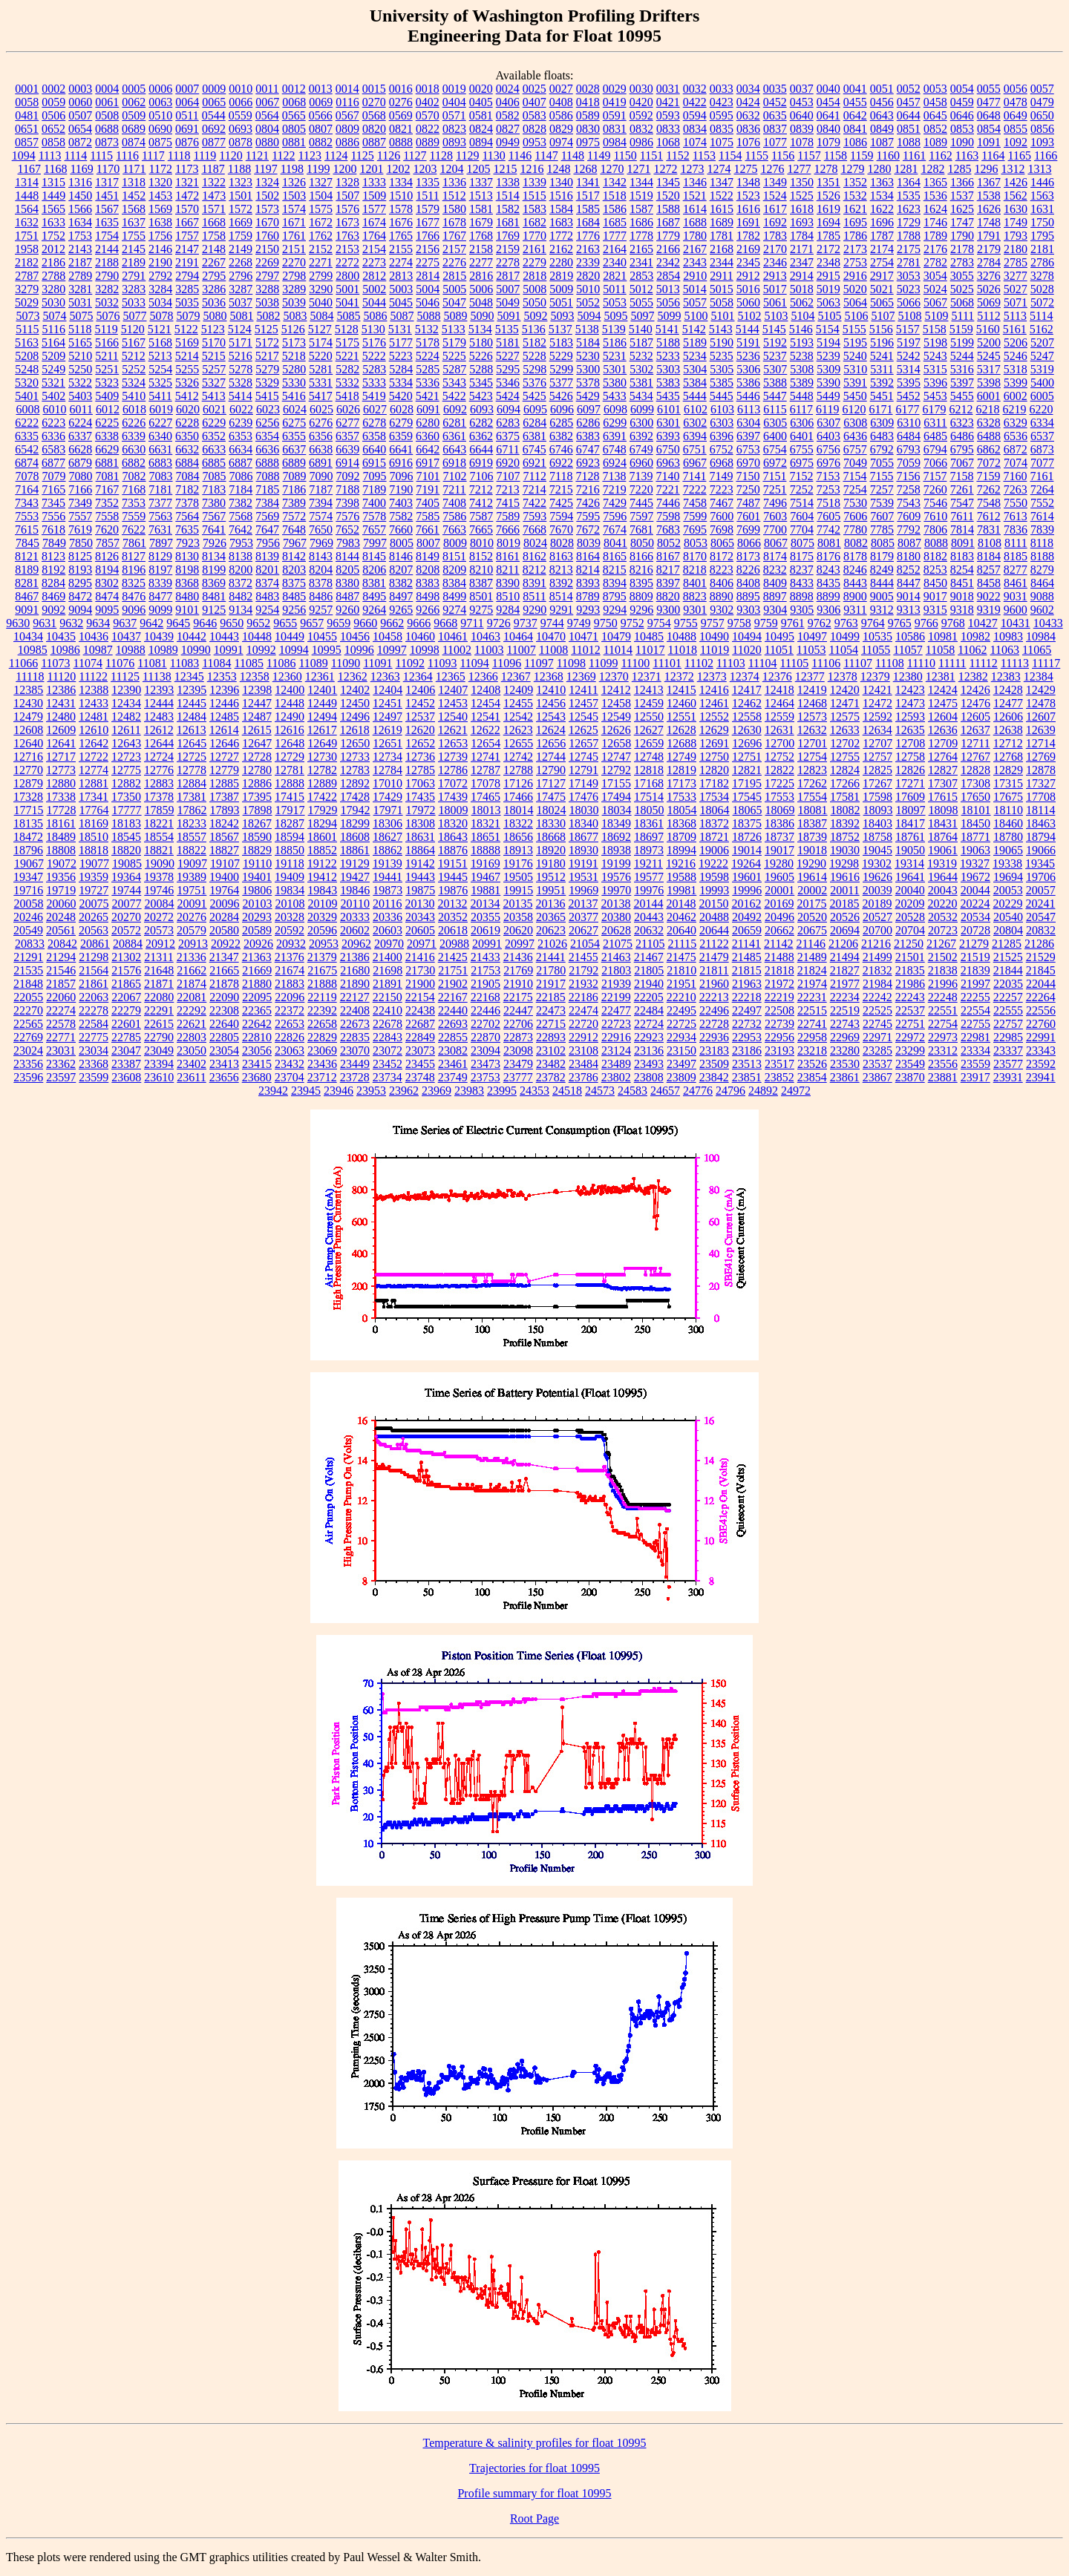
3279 (27, 289)
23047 (126, 1050)
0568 (374, 115)
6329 (1015, 422)
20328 (289, 917)
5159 (961, 329)
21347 (224, 957)
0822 (427, 128)
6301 (668, 422)
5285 (427, 369)
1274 (718, 169)
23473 (485, 1064)
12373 (712, 676)
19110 (257, 863)
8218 (695, 569)
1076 (748, 142)
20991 (487, 943)
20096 (225, 903)
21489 (812, 957)
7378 (187, 502)
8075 (802, 543)
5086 (375, 315)
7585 (427, 516)
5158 (935, 329)
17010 (387, 783)
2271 (321, 262)
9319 (989, 609)
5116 (53, 329)
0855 (1015, 128)
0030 (641, 88)
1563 (1042, 195)
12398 (257, 690)
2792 (160, 275)
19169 (485, 863)
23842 (714, 1077)
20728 (975, 930)
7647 (267, 529)
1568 (134, 209)
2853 (641, 275)
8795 (615, 596)
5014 (695, 289)
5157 (908, 329)
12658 (616, 743)
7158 (961, 476)
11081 (151, 663)
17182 (714, 783)
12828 (975, 770)
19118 (289, 863)
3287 (240, 289)
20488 (714, 917)
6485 (935, 436)
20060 (61, 903)
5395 (909, 382)
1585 (588, 209)
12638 (1008, 730)
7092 (348, 476)
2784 (989, 262)
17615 (943, 796)
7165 (53, 489)
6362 (481, 436)
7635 (187, 529)
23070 (355, 1050)
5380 (615, 382)
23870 (910, 1077)
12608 (28, 730)
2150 (267, 249)
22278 (93, 1010)
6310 (909, 422)
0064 (187, 102)
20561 (61, 930)
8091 (963, 543)
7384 (267, 502)
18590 (257, 836)
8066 (749, 543)
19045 (877, 850)
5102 (749, 315)
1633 (53, 222)
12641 (61, 743)
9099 (160, 609)
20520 (812, 917)
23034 (93, 1050)
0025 (534, 88)
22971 (877, 1037)
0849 (882, 128)
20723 (943, 930)
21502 (943, 957)
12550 (649, 716)
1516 (561, 195)
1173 (186, 169)
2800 (347, 275)
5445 (721, 396)
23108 (583, 1050)
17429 (387, 796)
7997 (375, 543)
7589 (508, 516)
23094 (485, 1050)
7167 (107, 489)
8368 (187, 583)
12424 (943, 690)
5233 (668, 356)
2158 (481, 249)
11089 (312, 663)
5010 (588, 289)
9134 (240, 609)
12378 (842, 676)
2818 (534, 275)
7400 (374, 502)
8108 (989, 543)
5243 (935, 356)
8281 (27, 583)
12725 (191, 756)
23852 (779, 1077)
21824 (812, 970)
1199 (318, 169)
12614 (224, 730)
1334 (401, 182)
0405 (481, 102)
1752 (53, 235)
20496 (779, 917)
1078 (802, 142)
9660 (365, 623)
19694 (1008, 877)
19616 (845, 877)
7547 (962, 502)
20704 (910, 930)
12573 (812, 716)
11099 (603, 663)
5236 (748, 356)
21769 (518, 970)
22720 (583, 1023)
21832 (877, 970)
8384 (454, 583)
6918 (454, 462)
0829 (561, 128)
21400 (387, 957)
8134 (214, 556)
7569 (267, 516)
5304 (695, 369)
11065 (1036, 649)
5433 (615, 396)
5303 (668, 369)
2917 (882, 275)
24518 (567, 1090)
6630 (134, 449)
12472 (877, 703)
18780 (1008, 836)
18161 (61, 823)
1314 (27, 182)
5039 (294, 302)
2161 (534, 249)
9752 (632, 623)
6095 (535, 409)
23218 (812, 1050)
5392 (882, 382)
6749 (641, 449)
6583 (53, 449)
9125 (214, 609)
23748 (420, 1077)
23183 (714, 1050)
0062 (134, 102)
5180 (481, 342)
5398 (989, 382)
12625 (583, 730)
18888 (485, 850)
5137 (560, 329)
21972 (779, 983)
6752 (721, 449)
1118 (179, 155)
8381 (374, 583)
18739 (812, 836)
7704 (802, 529)
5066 (909, 302)
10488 (681, 636)
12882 (126, 783)
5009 (561, 289)
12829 (1008, 770)
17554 (812, 796)
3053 (909, 275)
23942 (273, 1090)
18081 (813, 810)
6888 (267, 462)
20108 (290, 903)
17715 (29, 810)
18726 (747, 836)
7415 (508, 502)
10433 (1048, 623)
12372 (679, 676)
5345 (481, 382)
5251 (107, 369)
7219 (615, 489)
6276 (321, 422)
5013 (668, 289)
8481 (214, 596)
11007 (520, 649)
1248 (558, 169)
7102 (455, 476)
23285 (877, 1050)
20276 (191, 917)
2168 (721, 249)
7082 (134, 476)
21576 (126, 970)
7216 (588, 489)
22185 (551, 997)
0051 (882, 88)
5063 (828, 302)
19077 (94, 863)
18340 (583, 823)
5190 (721, 342)
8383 (427, 583)
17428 (355, 796)
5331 (321, 382)
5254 (160, 369)
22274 (61, 1010)
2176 (935, 249)
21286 (1039, 943)
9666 (419, 623)
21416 (420, 957)
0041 (855, 88)
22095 (257, 997)
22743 (845, 1023)
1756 (160, 235)
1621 (855, 209)
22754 (943, 1023)
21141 (746, 943)
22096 (289, 997)
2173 (855, 249)
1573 (267, 209)
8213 (561, 569)
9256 (294, 609)
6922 (561, 462)
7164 (27, 489)
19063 (975, 850)
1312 (1012, 169)
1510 (401, 195)
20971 (422, 943)
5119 (105, 329)
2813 (401, 275)
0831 (615, 128)
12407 (453, 690)
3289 (294, 289)
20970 (389, 943)
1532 (855, 195)
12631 (779, 730)
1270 (612, 169)
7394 (321, 502)
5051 (561, 302)
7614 (1042, 516)
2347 (802, 262)
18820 (126, 850)
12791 (583, 770)
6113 (748, 409)
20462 (681, 917)
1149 (598, 155)
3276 (989, 275)
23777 (518, 1077)
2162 (561, 249)
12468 (812, 703)
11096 (506, 663)
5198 (935, 342)
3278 (1042, 275)
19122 (322, 863)
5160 (988, 329)
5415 (267, 396)
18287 (289, 823)
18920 (551, 850)
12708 (910, 743)
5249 (53, 369)
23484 (583, 1064)
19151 (453, 863)
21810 (681, 970)
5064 (855, 302)
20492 (747, 917)
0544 (214, 115)
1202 (398, 169)
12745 (583, 756)
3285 (187, 289)
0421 (668, 102)
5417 (321, 396)
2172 (828, 249)
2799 (321, 275)
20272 (159, 917)
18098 (943, 810)
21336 (191, 957)
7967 (295, 543)
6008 (27, 409)
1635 (107, 222)
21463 (616, 957)
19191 (583, 863)
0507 (80, 115)
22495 (681, 1010)
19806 (257, 890)
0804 (267, 128)
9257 (321, 609)
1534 (882, 195)
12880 (61, 783)
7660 (401, 529)
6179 (935, 409)
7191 (427, 489)
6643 (454, 449)
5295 (508, 369)
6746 (561, 449)
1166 (1045, 155)
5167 (134, 342)
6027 (375, 409)
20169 (779, 903)
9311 (854, 609)
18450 (975, 823)
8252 (909, 569)
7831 (989, 529)
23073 (420, 1050)
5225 (454, 356)
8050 (642, 543)
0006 (160, 88)
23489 (616, 1064)
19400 (224, 877)
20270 (126, 917)
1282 (932, 169)
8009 (455, 543)
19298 (844, 863)
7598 (668, 516)
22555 (1008, 1010)
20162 (746, 903)
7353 (134, 502)
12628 (681, 730)
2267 (214, 262)
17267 (877, 783)
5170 (214, 342)
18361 (649, 823)
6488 (989, 436)
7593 (534, 516)
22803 (191, 1037)
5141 (667, 329)
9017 (935, 596)
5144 (747, 329)
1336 (454, 182)
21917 (551, 983)
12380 (908, 676)
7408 (454, 502)
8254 (962, 569)
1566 (80, 209)
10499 (845, 636)
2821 (615, 275)
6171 (881, 409)
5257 (214, 369)
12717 (61, 756)
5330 (294, 382)
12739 (453, 756)
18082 (845, 810)
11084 (216, 663)
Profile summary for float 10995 (534, 2493)
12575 (845, 716)
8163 (561, 556)
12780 (257, 770)
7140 (667, 476)
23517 (779, 1064)
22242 (877, 997)
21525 (1008, 957)
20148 (681, 903)
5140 (641, 329)
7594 (561, 516)
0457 (909, 102)
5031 (80, 302)
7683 (668, 529)
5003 (401, 289)
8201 (267, 569)
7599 (695, 516)
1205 (478, 169)
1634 (80, 222)
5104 (802, 315)
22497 (747, 1010)
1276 (772, 169)
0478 (1015, 102)
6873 (1042, 449)
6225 (107, 422)
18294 (322, 823)
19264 (746, 863)
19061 (943, 850)
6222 (27, 422)
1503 (294, 195)
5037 (240, 302)
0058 (27, 102)
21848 (28, 983)
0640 (802, 115)
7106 (482, 476)
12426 (975, 690)
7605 (828, 516)
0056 (1015, 88)
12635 (910, 730)
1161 (914, 155)
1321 (187, 182)
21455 (583, 957)
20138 (615, 903)
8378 (321, 583)
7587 (481, 516)
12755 (845, 756)
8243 (828, 569)
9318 (962, 609)
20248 (61, 917)
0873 (107, 142)
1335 (427, 182)
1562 (1015, 195)
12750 (714, 756)
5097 (642, 315)
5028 (1042, 289)
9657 (312, 623)
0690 (160, 128)
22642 (257, 1023)
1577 (374, 209)
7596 (615, 516)
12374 (744, 676)
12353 (222, 676)
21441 (551, 957)
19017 (779, 850)
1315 (53, 182)
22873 (518, 1037)
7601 (748, 516)
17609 (910, 796)
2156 (427, 249)
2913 (775, 275)
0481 (27, 115)
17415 (289, 796)
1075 (721, 142)
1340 (561, 182)
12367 (516, 676)
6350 (187, 436)
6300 (641, 422)
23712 (322, 1077)
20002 (812, 890)
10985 (33, 649)
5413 (214, 396)
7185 (267, 489)
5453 (935, 396)
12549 (616, 716)
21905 (485, 983)
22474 (583, 1010)
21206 (843, 943)
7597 (641, 516)
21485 (747, 957)
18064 (715, 810)
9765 (900, 623)
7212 (481, 489)
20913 (193, 943)
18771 (975, 836)
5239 (828, 356)
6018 (134, 409)
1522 (721, 195)
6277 (347, 422)
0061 (107, 102)
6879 (80, 462)
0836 (748, 128)
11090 (345, 663)
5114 (1041, 315)
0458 (935, 102)
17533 (681, 796)
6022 (241, 409)
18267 (257, 823)
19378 (159, 877)
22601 (126, 1023)
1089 (935, 142)
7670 (561, 529)
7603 (775, 516)
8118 (1041, 543)
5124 (240, 329)
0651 (27, 128)
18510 (93, 836)
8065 (722, 543)
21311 (158, 957)
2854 (668, 275)
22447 (518, 1010)
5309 (828, 369)
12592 (877, 716)
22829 (322, 1037)
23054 (224, 1050)
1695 (855, 222)
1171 (134, 169)
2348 (828, 262)
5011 (614, 289)
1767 (454, 235)
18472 (28, 836)
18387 (812, 823)
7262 (989, 489)
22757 (1008, 1023)
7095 (375, 476)
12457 (583, 703)
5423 (481, 396)
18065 (747, 810)
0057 (1042, 88)
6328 (989, 422)
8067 (776, 543)
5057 (695, 302)
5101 (722, 315)
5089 (455, 315)
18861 (355, 850)
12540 (453, 716)
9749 (579, 623)
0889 (427, 142)
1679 (481, 222)
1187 (212, 169)
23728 (355, 1077)
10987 (98, 649)
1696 (882, 222)
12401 (322, 690)
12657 (583, 743)
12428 (1008, 690)
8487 (347, 596)
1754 (107, 235)
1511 (427, 195)
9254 (267, 609)
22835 (355, 1037)
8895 (748, 596)
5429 (588, 396)
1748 (989, 222)
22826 (289, 1037)
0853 (962, 128)
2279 (534, 262)
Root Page (534, 2518)
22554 (975, 1010)
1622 (882, 209)
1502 (267, 195)
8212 (534, 569)
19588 (681, 877)
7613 (1015, 516)
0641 (828, 115)
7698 (721, 529)
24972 (796, 1090)
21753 (485, 970)
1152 (677, 155)
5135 (507, 329)
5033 (134, 302)
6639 (347, 449)
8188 (1042, 556)
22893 (551, 1037)
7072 (989, 462)
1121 (257, 155)
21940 (649, 983)
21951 (681, 983)
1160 (888, 155)
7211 (453, 489)
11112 (984, 663)
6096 (562, 409)
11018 (681, 649)
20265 (93, 917)
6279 (401, 422)
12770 (28, 770)
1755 (134, 235)
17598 (877, 796)
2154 (374, 249)
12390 (126, 690)
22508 (779, 1010)
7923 (188, 543)
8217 (668, 569)
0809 (347, 128)
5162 (1041, 329)
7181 (160, 489)
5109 (936, 315)
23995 (502, 1090)
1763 (347, 235)
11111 (952, 663)
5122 (186, 329)
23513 (747, 1064)
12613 (191, 730)
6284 (534, 422)
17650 (975, 796)
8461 (1015, 583)
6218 (988, 409)
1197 (265, 169)
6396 (721, 436)
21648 (159, 970)
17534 (714, 796)
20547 (1041, 917)
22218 (747, 997)
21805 (649, 970)
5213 (160, 356)
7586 (454, 516)
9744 (552, 623)
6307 (828, 422)
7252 (802, 489)
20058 (29, 903)
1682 (534, 222)
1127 (414, 155)
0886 (347, 142)
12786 (453, 770)
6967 (695, 462)
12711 (975, 743)
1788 (909, 235)
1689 (721, 222)
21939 (616, 983)
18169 (93, 823)
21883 (289, 983)
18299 (355, 823)
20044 (975, 890)
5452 (909, 396)
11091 (377, 663)
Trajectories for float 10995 (534, 2468)
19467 (485, 877)
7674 (615, 529)
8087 (909, 543)
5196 (882, 342)
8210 (481, 569)
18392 (845, 823)
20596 (322, 930)
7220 (641, 489)
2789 (80, 275)
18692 (616, 836)
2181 (1042, 249)
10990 (196, 649)
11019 (714, 649)
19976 (649, 890)
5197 (909, 342)
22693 (453, 1023)
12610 (93, 730)
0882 (321, 142)
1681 (508, 222)
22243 (910, 997)
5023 (909, 289)
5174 (321, 342)
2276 (454, 262)
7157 (935, 476)
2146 (160, 249)
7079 (54, 476)
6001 (989, 396)
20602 (355, 930)
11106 (825, 663)
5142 (694, 329)
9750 (606, 623)
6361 (454, 436)
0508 (107, 115)
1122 (283, 155)
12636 (943, 730)
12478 (1041, 703)
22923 (649, 1037)
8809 (641, 596)
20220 (942, 903)
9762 (819, 623)
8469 (53, 596)
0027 (561, 88)
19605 (779, 877)
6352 (214, 436)
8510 (508, 596)
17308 (975, 783)
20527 (877, 917)
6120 (854, 409)
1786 (855, 235)
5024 (935, 289)
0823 (454, 128)
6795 (962, 449)
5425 (534, 396)
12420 (845, 690)
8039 (589, 543)
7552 (1042, 502)
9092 (53, 609)
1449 (53, 195)
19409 (289, 877)
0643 (882, 115)
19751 (191, 890)
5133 (453, 329)
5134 (480, 329)
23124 (616, 1050)
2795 (214, 275)
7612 (989, 516)
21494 (845, 957)
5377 (561, 382)
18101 (976, 810)
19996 (747, 890)
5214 (187, 356)
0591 (615, 115)
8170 (695, 556)
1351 (828, 182)
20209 (909, 903)
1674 (374, 222)
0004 (107, 88)
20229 (1007, 903)
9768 (953, 623)
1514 (508, 195)
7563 (160, 516)
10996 (359, 649)
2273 (374, 262)
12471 (845, 703)
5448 (802, 396)
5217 (267, 356)
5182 (534, 342)
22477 (616, 1010)
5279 (267, 369)
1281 (906, 169)
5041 (347, 302)
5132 (427, 329)
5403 (80, 396)
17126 (518, 783)
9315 (935, 609)
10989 (163, 649)
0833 (668, 128)
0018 (427, 88)
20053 (1008, 890)
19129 (355, 863)
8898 (802, 596)
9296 (641, 609)
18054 (682, 810)
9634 (98, 623)
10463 (485, 636)
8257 (989, 569)
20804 (1008, 930)
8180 (909, 556)
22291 (159, 1010)
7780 (855, 529)
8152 (481, 556)
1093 (1042, 142)
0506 (53, 115)
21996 (943, 983)
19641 (910, 877)
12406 (420, 690)
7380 (214, 502)
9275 (481, 609)
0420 (641, 102)
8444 (882, 583)
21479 (714, 957)
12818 (649, 770)
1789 (935, 235)
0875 (160, 142)
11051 (779, 649)
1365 (935, 182)
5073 (27, 315)
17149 (583, 783)
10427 (983, 623)
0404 (454, 102)
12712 (1008, 743)
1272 (665, 169)
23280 (845, 1050)
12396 (224, 690)
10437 (126, 636)
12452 (420, 703)
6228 (187, 422)
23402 (191, 1064)
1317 (107, 182)
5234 (695, 356)
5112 (988, 315)
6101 (669, 409)
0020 (481, 88)
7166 (80, 489)
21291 (28, 957)
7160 (1015, 476)
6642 (427, 449)
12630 (747, 730)
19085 (127, 863)
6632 (187, 449)
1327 (321, 182)
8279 (1042, 569)
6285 (561, 422)
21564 (93, 970)
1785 (828, 235)
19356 (61, 877)
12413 (649, 690)
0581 (481, 115)
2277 (481, 262)
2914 (802, 275)
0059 (53, 102)
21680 (355, 970)
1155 (756, 155)
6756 (828, 449)
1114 (75, 155)
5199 (962, 342)
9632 (71, 623)
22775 (93, 1037)
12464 (779, 703)
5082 (268, 315)
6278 (374, 422)
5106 (856, 315)
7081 (108, 476)
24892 (763, 1090)
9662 (392, 623)
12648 (289, 743)
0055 (989, 88)
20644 (714, 930)
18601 (322, 836)
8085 (883, 543)
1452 (134, 195)
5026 (989, 289)
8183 (962, 556)
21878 (224, 983)
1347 (721, 182)
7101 (428, 476)
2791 (134, 275)
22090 (224, 997)
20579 (191, 930)
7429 (615, 502)
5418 (347, 396)
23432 (289, 1064)
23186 (747, 1050)
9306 (828, 609)
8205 (347, 569)
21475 (681, 957)
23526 (812, 1064)
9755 (686, 623)
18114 (1040, 810)
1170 (108, 169)
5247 (1042, 356)
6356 (321, 436)
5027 (1015, 289)
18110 (1008, 810)
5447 (775, 396)
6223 (53, 422)
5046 (427, 302)
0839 (802, 128)
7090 (321, 476)
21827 (845, 970)
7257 (882, 489)
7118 (560, 476)
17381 (191, 796)
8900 (855, 596)
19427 (355, 877)
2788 (53, 275)
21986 (910, 983)
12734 (387, 756)
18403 (877, 823)
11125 (125, 676)
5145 (774, 329)
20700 (877, 930)
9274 (454, 609)
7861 (134, 543)
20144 (648, 903)
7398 (347, 502)
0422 (695, 102)
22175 (518, 997)
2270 (294, 262)
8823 (695, 596)
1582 (508, 209)
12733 (355, 756)
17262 (812, 783)
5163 (27, 342)
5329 (267, 382)
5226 (481, 356)
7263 (1015, 489)
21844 (1008, 970)
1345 (668, 182)
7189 (374, 489)
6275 (294, 422)
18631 (420, 836)
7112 (534, 476)
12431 (61, 703)
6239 (240, 422)
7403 (401, 502)
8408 (748, 583)
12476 (975, 703)
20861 (95, 943)
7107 (508, 476)
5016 (748, 289)
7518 (828, 502)
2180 (1015, 249)
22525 (877, 1010)
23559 (975, 1064)
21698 (387, 970)
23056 (257, 1050)
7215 (561, 489)
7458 (695, 502)
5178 (427, 342)
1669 (240, 222)
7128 (587, 476)
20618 (453, 930)
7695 (695, 529)
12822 (779, 770)
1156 (782, 155)
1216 (531, 169)
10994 (294, 649)
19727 (93, 890)
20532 (943, 917)
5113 (1015, 315)
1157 (808, 155)
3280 (53, 289)
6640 (374, 449)
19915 (518, 890)
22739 (779, 1023)
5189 (695, 342)
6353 (240, 436)
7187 (321, 489)
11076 (119, 663)
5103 (776, 315)
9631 (44, 623)
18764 (943, 836)
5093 (562, 315)
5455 (962, 396)
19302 (877, 863)
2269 (267, 262)
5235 (721, 356)
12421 (877, 690)
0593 (668, 115)
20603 (387, 930)
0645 (935, 115)
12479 (28, 716)
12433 (93, 703)
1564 (27, 209)
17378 (159, 796)
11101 (667, 663)
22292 (191, 1010)
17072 (453, 783)
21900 (420, 983)
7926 (214, 543)
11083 (184, 663)
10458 (387, 636)
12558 (747, 716)
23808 (649, 1077)
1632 (27, 222)
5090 (482, 315)
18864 (420, 850)
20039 (877, 890)
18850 (289, 850)
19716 (28, 890)
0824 (481, 128)
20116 (387, 903)
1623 (909, 209)
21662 (191, 970)
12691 (714, 743)
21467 (649, 957)
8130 (187, 556)
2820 (588, 275)
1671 (294, 222)
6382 (561, 436)
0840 (828, 128)
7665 (481, 529)
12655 (518, 743)
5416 (294, 396)
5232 (641, 356)
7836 (1015, 529)
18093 (878, 810)
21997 (975, 983)
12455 (518, 703)
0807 (321, 128)
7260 (935, 489)
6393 (668, 436)
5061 (775, 302)
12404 (387, 690)
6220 (1041, 409)
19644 (943, 877)
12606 (1008, 716)
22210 (681, 997)
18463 (1041, 823)
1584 (561, 209)
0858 (53, 142)
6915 (374, 462)
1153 (704, 155)
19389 (191, 877)
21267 (941, 943)
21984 (877, 983)
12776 (159, 770)
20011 (844, 890)
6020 (188, 409)
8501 (481, 596)
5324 (134, 382)
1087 (882, 142)
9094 (80, 609)
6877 (53, 462)
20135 (517, 903)
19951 (551, 890)
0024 (508, 88)
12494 (322, 716)
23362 (61, 1064)
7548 (989, 502)
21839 (975, 970)
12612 (159, 730)
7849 (54, 543)
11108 (889, 663)
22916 (616, 1037)
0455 (855, 102)
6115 (774, 409)
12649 (322, 743)
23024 (28, 1050)
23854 (812, 1077)
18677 (583, 836)
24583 (632, 1090)
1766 (427, 235)
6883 (160, 462)
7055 (882, 462)
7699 (748, 529)
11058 (940, 649)
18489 (61, 836)
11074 (87, 663)
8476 (134, 596)
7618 (53, 529)
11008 (553, 649)
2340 (615, 262)
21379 (322, 957)
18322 (518, 823)
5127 (320, 329)
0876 (187, 142)
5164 (53, 342)
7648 (294, 529)
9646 (205, 623)
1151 (651, 155)
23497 (681, 1064)
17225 (779, 783)
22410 (387, 1010)
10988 (131, 649)
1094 (24, 155)
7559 (134, 516)
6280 (427, 422)
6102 (695, 409)
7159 (988, 476)
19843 (322, 890)
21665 (224, 970)
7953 (241, 543)
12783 (355, 770)
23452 (387, 1064)
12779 (224, 770)
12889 (322, 783)
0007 (187, 88)
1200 (344, 169)
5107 (883, 315)
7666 (508, 529)
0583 (534, 115)
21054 (585, 943)
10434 (28, 636)
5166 (107, 342)
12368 (548, 676)
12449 (322, 703)
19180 (551, 863)
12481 (93, 716)
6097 (589, 409)
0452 (775, 102)
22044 (1041, 983)
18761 (910, 836)
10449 (289, 636)
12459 (649, 703)
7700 (775, 529)
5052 (588, 302)
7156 (908, 476)
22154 (420, 997)
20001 (779, 890)
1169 (81, 169)
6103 (722, 409)
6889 (294, 462)
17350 (126, 796)
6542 (27, 449)
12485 (224, 716)
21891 (387, 983)
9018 (962, 596)
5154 (828, 329)
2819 (561, 275)
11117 (1046, 663)
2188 (107, 262)
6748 (615, 449)
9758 (739, 623)
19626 (877, 877)
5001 (347, 289)
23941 (1041, 1077)
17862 (192, 810)
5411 (159, 396)
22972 (910, 1037)
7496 (775, 502)
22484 (649, 1010)
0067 (267, 102)
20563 (93, 930)
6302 (695, 422)
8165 (615, 556)
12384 (1038, 676)
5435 (668, 396)
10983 (1008, 636)
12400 (289, 690)
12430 (28, 703)
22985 (1008, 1037)
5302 (641, 369)
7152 (801, 476)
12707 (877, 743)
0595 (721, 115)
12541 (485, 716)
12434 (126, 703)
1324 (267, 182)
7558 (107, 516)
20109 (323, 903)
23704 (289, 1077)
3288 (267, 289)
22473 (551, 1010)
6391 (615, 436)
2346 (775, 262)
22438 (420, 1010)
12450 (355, 703)
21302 (126, 957)
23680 (257, 1077)
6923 (588, 462)
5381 (641, 382)
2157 (454, 249)
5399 (1015, 382)
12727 (224, 756)
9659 (338, 623)
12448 (289, 703)
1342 (615, 182)
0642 (855, 115)
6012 (108, 409)
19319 (942, 863)
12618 (355, 730)
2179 (989, 249)
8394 (615, 583)
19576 (616, 877)
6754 (775, 449)
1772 (561, 235)
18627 (387, 836)
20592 (289, 930)
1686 (641, 222)
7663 (454, 529)
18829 (257, 850)
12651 (387, 743)
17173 (681, 783)
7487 (748, 502)
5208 (27, 356)
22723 (616, 1023)
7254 (855, 489)
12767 (975, 756)
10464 (518, 636)
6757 (855, 449)
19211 (648, 863)
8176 (828, 556)
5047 (454, 302)
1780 (695, 235)
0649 (1015, 115)
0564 (267, 115)
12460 (681, 703)
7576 (347, 516)
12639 (1041, 730)
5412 (187, 396)
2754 (882, 262)
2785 (1015, 262)
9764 (873, 623)
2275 (427, 262)
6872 (1015, 449)
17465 (485, 796)
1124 (335, 155)
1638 (160, 222)
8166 (641, 556)
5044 (374, 302)
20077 (127, 903)
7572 (294, 516)
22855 (453, 1037)
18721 (714, 836)
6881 (107, 462)
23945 (306, 1090)
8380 (347, 583)
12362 (352, 676)
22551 (943, 1010)
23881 (943, 1077)
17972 (421, 810)
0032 (695, 88)
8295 (80, 583)
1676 (401, 222)
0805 (294, 128)
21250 (908, 943)
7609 (909, 516)
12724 (159, 756)
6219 (1015, 409)
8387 (481, 583)
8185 (1015, 556)
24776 (698, 1090)
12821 (747, 770)
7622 (134, 529)
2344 (721, 262)
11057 (907, 649)
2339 (588, 262)
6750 (668, 449)
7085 (214, 476)
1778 (641, 235)
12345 (189, 676)
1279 (852, 169)
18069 (780, 810)
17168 (649, 783)
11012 (585, 649)
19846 (355, 890)
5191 (748, 342)
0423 (721, 102)
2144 (107, 249)
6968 (721, 462)
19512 (551, 877)
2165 (641, 249)
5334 (401, 382)
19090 (159, 863)
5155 (854, 329)
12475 (943, 703)
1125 (361, 155)
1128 (441, 155)
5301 (615, 369)
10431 (1015, 623)
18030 (584, 810)
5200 (989, 342)
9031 (1015, 596)
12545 (583, 716)
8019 (508, 543)
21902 (453, 983)
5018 (802, 289)
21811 (713, 970)
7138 (614, 476)
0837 (775, 128)
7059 (909, 462)
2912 (748, 275)
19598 (714, 877)
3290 (321, 289)
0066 (240, 102)
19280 (779, 863)
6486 (962, 436)
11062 (972, 649)
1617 (775, 209)
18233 (191, 823)
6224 (80, 422)
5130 (373, 329)
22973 (943, 1037)
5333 (374, 382)
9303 (748, 609)
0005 (134, 88)
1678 (454, 222)
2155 (401, 249)
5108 (909, 315)
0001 (27, 88)
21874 (191, 983)
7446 (668, 502)
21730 (420, 970)
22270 (28, 1010)
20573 (159, 930)
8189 (27, 569)
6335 (27, 436)
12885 (224, 783)
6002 (1015, 396)
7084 (188, 476)
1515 (534, 195)
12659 (649, 743)
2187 (80, 262)
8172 (721, 556)
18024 (551, 810)
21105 (649, 943)
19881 (485, 890)
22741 (812, 1023)
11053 (811, 649)
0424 (748, 102)
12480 (61, 716)
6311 (935, 422)
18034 (617, 810)
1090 (962, 142)
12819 (681, 770)
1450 (80, 195)
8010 (482, 543)
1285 (959, 169)
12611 (125, 730)
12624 (551, 730)
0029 (615, 88)
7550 (1015, 502)
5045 (401, 302)
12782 (322, 770)
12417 (747, 690)
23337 (1008, 1050)
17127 (551, 783)
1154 (730, 155)
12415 (681, 690)
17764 (94, 810)
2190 (160, 262)
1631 (1042, 209)
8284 (53, 583)
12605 (975, 716)
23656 (224, 1077)
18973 (649, 850)
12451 (387, 703)
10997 (392, 649)
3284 (160, 289)
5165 (80, 342)
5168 (160, 342)
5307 (775, 369)
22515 (812, 1010)
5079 (188, 315)
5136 (534, 329)
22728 (714, 1023)
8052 (669, 543)
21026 (552, 943)
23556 (943, 1064)
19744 (126, 890)
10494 (747, 636)
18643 (453, 836)
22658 (322, 1023)
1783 (775, 235)
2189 (134, 262)
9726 (499, 623)
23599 (93, 1077)
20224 (975, 903)
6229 (214, 422)
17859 (159, 810)
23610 (159, 1077)
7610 (935, 516)
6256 (267, 422)
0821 (401, 128)
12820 (714, 770)
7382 (240, 502)
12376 (777, 676)
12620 (420, 730)
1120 (230, 155)
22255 (975, 997)
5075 (81, 315)
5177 (401, 342)
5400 (1042, 382)
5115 (27, 329)
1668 (214, 222)
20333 (355, 917)
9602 (1042, 609)
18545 (126, 836)
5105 (829, 315)
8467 (27, 596)
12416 (714, 690)
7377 (160, 502)
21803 (616, 970)
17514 (649, 796)
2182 (27, 262)
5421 (427, 396)
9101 (187, 609)
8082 (856, 543)
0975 (588, 142)
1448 (27, 195)
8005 (401, 543)
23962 (404, 1090)
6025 (321, 409)
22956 (779, 1037)
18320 (453, 823)
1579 (427, 209)
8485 (294, 596)
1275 (745, 169)
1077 (775, 142)
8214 (588, 569)
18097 (911, 810)
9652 (258, 623)
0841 (855, 128)
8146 (401, 556)
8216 (641, 569)
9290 (534, 609)
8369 (214, 583)
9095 (107, 609)
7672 (588, 529)
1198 (292, 169)
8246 (855, 569)
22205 (649, 997)
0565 (294, 115)
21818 (779, 970)
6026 (348, 409)
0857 (27, 142)
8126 (107, 556)
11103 (730, 663)
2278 (508, 262)
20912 (160, 943)
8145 (374, 556)
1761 (294, 235)
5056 (668, 302)
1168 (55, 169)
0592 (641, 115)
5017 (775, 289)
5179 (454, 342)
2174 (882, 249)
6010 (54, 409)
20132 (452, 903)
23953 (371, 1090)
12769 (1041, 756)
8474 (107, 596)
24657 (665, 1090)
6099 (642, 409)
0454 (828, 102)
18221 (159, 823)
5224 (427, 356)
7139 (641, 476)
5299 (561, 369)
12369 (581, 676)
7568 (240, 516)
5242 (909, 356)
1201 (371, 169)
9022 (989, 596)
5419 (374, 396)
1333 (374, 182)
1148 (572, 155)
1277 (799, 169)
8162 (534, 556)
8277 (1015, 569)
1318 (134, 182)
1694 (828, 222)
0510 (160, 115)
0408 (561, 102)
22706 (518, 1023)
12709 (943, 743)
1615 (721, 209)
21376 (289, 957)
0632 (748, 115)
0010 (240, 88)
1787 (882, 235)
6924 (615, 462)
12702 (845, 743)
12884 (191, 783)
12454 (485, 703)
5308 (802, 369)
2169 (748, 249)
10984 (1041, 636)
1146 (520, 155)
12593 (910, 716)
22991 (1041, 1037)
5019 (828, 289)
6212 (961, 409)
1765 (401, 235)
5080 (214, 315)
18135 (28, 823)
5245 (989, 356)
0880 (267, 142)
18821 (159, 850)
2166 (668, 249)
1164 (992, 155)
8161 (508, 556)
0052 (909, 88)
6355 (294, 436)
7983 (348, 543)
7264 (1042, 489)
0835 (721, 128)
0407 (534, 102)
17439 (453, 796)
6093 (482, 409)
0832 (641, 128)
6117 (801, 409)
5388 (775, 382)
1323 (240, 182)
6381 (534, 436)
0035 (775, 88)
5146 (801, 329)
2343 (695, 262)
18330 (551, 823)
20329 (322, 917)
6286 (588, 422)
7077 (1042, 462)
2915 (828, 275)
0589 (588, 115)
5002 (374, 289)
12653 (453, 743)
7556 (53, 516)
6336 (53, 436)
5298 (534, 369)
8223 (721, 569)
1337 (481, 182)
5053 (615, 302)
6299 (615, 422)
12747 (616, 756)
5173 (294, 342)
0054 (962, 88)
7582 (401, 516)
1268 (585, 169)
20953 (324, 943)
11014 (618, 649)
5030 (53, 302)
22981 (975, 1037)
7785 (882, 529)
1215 (505, 169)
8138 (240, 556)
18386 (779, 823)
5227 (508, 356)
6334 (1042, 422)
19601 (747, 877)
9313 (909, 609)
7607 (882, 516)
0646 (962, 115)
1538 (989, 195)
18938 (616, 850)
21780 (551, 970)
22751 (910, 1023)
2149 (240, 249)
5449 (828, 396)
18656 (518, 836)
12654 (485, 743)
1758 (214, 235)
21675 (322, 970)
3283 (134, 289)
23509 (714, 1064)
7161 (1041, 476)
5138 (587, 329)
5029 (27, 302)
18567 (224, 836)
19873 (387, 890)
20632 (649, 930)
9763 (846, 623)
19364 (126, 877)
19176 (518, 863)
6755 (802, 449)
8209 (454, 569)
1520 (668, 195)
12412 (616, 690)
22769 (28, 1037)
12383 (1006, 676)
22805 (224, 1037)
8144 (347, 556)
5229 (561, 356)
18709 (681, 836)
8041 (615, 543)
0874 (134, 142)
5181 (508, 342)
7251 (775, 489)
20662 (779, 930)
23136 (649, 1050)
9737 (525, 623)
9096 (134, 609)
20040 (910, 890)
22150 (387, 997)
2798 (294, 275)
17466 (518, 796)
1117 (153, 155)
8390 (508, 583)
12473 (910, 703)
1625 (962, 209)
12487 (257, 716)
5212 (134, 356)
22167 (453, 997)
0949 (508, 142)
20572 (126, 930)
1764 (374, 235)
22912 (583, 1037)
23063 (289, 1050)
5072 (1042, 302)
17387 (224, 796)
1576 (347, 209)
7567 (214, 516)
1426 (1015, 182)
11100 (635, 663)
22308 (224, 1010)
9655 (285, 623)
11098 (571, 663)
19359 (93, 877)
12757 (877, 756)
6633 (214, 449)
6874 (27, 462)
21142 (778, 943)
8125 (80, 556)
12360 (287, 676)
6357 (347, 436)
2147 (187, 249)
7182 (187, 489)
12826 (910, 770)
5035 (187, 302)
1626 (989, 209)
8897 (775, 596)
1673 (347, 222)
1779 (668, 235)
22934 (681, 1037)
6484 (909, 436)
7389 (294, 502)
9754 (659, 623)
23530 (845, 1064)
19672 (975, 877)
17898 (257, 810)
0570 (427, 115)
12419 (812, 690)
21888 (322, 983)
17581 (845, 796)
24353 (534, 1090)
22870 (485, 1037)
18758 (877, 836)
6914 (347, 462)
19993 (714, 890)
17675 (1008, 796)
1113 (50, 155)
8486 (321, 596)
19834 (289, 890)
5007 (508, 289)
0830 (588, 128)
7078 (27, 476)
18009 (453, 810)
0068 (294, 102)
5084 (321, 315)
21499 (877, 957)
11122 (93, 676)
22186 (583, 997)
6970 (748, 462)
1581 (481, 209)
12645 (191, 743)
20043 (943, 890)
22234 (845, 997)
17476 (583, 796)
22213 (714, 997)
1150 (624, 155)
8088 (936, 543)
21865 (126, 983)
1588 (668, 209)
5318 (1015, 369)
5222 (374, 356)
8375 (294, 583)
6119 (827, 409)
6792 (882, 449)
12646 (224, 743)
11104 (762, 663)
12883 (159, 783)
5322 (80, 382)
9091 (27, 609)
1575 (321, 209)
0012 (294, 88)
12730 (322, 756)
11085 (249, 663)
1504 (321, 195)
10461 (453, 636)
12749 (681, 756)
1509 (374, 195)
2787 (27, 275)
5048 (481, 302)
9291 (561, 609)
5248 (27, 369)
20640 (681, 930)
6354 (267, 436)
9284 (508, 609)
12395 (191, 690)
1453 (160, 195)
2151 (294, 249)
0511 (186, 115)
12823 (812, 770)
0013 (321, 88)
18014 (519, 810)
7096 (401, 476)
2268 (240, 262)
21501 (910, 957)
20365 (551, 917)
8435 (828, 583)
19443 (420, 877)
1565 (53, 209)
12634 (877, 730)
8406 (721, 583)
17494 (616, 796)
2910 (695, 275)
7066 (935, 462)
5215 (214, 356)
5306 (748, 369)
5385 (721, 382)
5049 (508, 302)
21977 (845, 983)
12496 (355, 716)
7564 (187, 516)
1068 (668, 142)
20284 (224, 917)
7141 (694, 476)
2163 (588, 249)
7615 (27, 529)
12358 (254, 676)
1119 (205, 155)
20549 (28, 930)
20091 (192, 903)
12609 (61, 730)
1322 (214, 182)
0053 (935, 88)
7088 (268, 476)
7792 (909, 529)
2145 (134, 249)
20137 (583, 903)
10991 (228, 649)
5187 (641, 342)
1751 (27, 235)
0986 (641, 142)
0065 (214, 102)
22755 (975, 1023)
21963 (747, 983)
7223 (721, 489)
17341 (93, 796)
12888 (289, 783)
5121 (159, 329)
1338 (508, 182)
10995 (326, 649)
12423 (910, 690)
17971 (388, 810)
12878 (1041, 770)
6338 (107, 436)
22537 (910, 1010)
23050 (191, 1050)
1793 (1015, 235)
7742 (828, 529)
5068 (962, 302)
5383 (668, 382)
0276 (401, 102)
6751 (695, 449)
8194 (107, 569)
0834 (695, 128)
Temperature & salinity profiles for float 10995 (534, 2442)
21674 (289, 970)
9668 (445, 623)
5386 (748, 382)
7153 (828, 476)
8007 (428, 543)
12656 (551, 743)
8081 (829, 543)
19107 (225, 863)
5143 (721, 329)
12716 (28, 756)
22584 (93, 1023)
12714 (1041, 743)
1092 (1015, 142)
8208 (427, 569)
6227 (160, 422)
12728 (257, 756)
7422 (534, 502)
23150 (681, 1050)
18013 (486, 810)
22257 (1008, 997)
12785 (420, 770)
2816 (481, 275)
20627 (583, 930)
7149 (721, 476)
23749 (453, 1077)
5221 (347, 356)
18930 (583, 850)
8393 (588, 583)
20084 (159, 903)
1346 (695, 182)
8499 (454, 596)
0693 (240, 128)
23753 (485, 1077)
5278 (240, 369)
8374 (267, 583)
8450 (935, 583)
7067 (962, 462)
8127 (134, 556)
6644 (481, 449)
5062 (802, 302)
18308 (420, 823)
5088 (428, 315)
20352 (453, 917)
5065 (882, 302)
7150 (747, 476)
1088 (909, 142)
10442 (191, 636)
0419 (615, 102)
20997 (519, 943)
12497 (387, 716)
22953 (747, 1037)
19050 (910, 850)
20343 (420, 917)
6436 (855, 436)
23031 (61, 1050)
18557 (191, 836)
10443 (224, 636)
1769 (508, 235)
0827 (508, 128)
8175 (802, 556)
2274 (401, 262)
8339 (160, 583)
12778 (191, 770)
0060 (80, 102)
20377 (583, 917)
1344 (641, 182)
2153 (347, 249)
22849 (420, 1037)
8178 (855, 556)
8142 (294, 556)
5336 (427, 382)
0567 (347, 115)
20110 (355, 903)
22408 (355, 1010)
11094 (474, 663)
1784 (802, 235)
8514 (561, 596)
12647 (257, 743)
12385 (28, 690)
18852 (322, 850)
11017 (649, 649)
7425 (561, 502)
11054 (843, 649)
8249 (882, 569)
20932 (291, 943)
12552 (714, 716)
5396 (935, 382)
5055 (641, 302)
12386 (61, 690)
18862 (387, 850)
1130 (493, 155)
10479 (616, 636)
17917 (290, 810)
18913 (518, 850)
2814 (427, 275)
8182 (935, 556)
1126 (388, 155)
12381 (940, 676)
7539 (882, 502)
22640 (224, 1023)
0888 (401, 142)
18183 (126, 823)
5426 (561, 396)
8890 (721, 596)
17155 (616, 783)
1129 (467, 155)
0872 (80, 142)
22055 (28, 997)
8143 (321, 556)
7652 (347, 529)
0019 (454, 88)
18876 (453, 850)
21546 (61, 970)
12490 (289, 716)
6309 (882, 422)
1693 (802, 222)
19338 (1007, 863)
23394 (159, 1064)
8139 (267, 556)
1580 (454, 209)
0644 (909, 115)
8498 (427, 596)
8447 (909, 583)
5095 (615, 315)
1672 (321, 222)
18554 (159, 836)
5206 (1015, 342)
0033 (721, 88)
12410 (551, 690)
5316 (962, 369)
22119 (321, 997)
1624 (935, 209)
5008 (534, 289)
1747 (962, 222)
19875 (420, 890)
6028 (401, 409)
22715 (551, 1023)
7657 (374, 529)
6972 (775, 462)
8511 (534, 596)
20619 (485, 930)
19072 (61, 863)
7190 (401, 489)
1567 (107, 209)
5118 (79, 329)
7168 (134, 489)
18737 (779, 836)
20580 (224, 930)
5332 (347, 382)
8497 (401, 596)
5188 (668, 342)
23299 (910, 1050)
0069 (321, 102)
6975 (802, 462)
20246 (28, 917)
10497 (812, 636)
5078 (161, 315)
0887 (374, 142)
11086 (281, 663)
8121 (27, 556)
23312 (943, 1050)
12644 (159, 743)
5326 (187, 382)
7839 (1042, 529)
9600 (1015, 609)
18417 (910, 823)
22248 (943, 997)
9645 (178, 623)
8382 (401, 583)
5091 (508, 315)
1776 (588, 235)
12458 (616, 703)
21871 (159, 983)
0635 (775, 115)
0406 (508, 102)
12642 (93, 743)
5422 (454, 396)
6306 (802, 422)
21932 (583, 983)
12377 (810, 676)
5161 (1015, 329)
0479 (1042, 102)
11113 (1015, 663)
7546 (935, 502)
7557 (80, 516)
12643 (126, 743)
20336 (387, 917)
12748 (649, 756)
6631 (160, 449)
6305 (775, 422)
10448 (257, 636)
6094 (508, 409)
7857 (108, 543)
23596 (28, 1077)
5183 (561, 342)
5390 (828, 382)
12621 (453, 730)
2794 (187, 275)
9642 (151, 623)
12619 (387, 730)
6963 (668, 462)
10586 (910, 636)
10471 (583, 636)
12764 (943, 756)
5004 (427, 289)
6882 (134, 462)
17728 (61, 810)
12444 (159, 703)
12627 (649, 730)
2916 (855, 275)
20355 (485, 917)
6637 (294, 449)
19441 (387, 877)
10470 (551, 636)
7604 (802, 516)
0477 (989, 102)
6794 (935, 449)
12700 (779, 743)
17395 (257, 796)
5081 (241, 315)
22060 (61, 997)
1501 (240, 195)
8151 (454, 556)
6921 (534, 462)
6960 (641, 462)
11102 (698, 663)
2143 (80, 249)
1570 (187, 209)
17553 (779, 796)
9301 (695, 609)
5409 (107, 396)
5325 (160, 382)
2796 (240, 275)
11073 (55, 663)
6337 (80, 436)
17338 (61, 796)
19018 (812, 850)
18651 (485, 836)
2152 (321, 249)
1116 (127, 155)
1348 (748, 182)
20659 (747, 930)
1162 (940, 155)
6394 (695, 436)
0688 (107, 128)
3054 (935, 275)
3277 (1015, 275)
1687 (668, 222)
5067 (935, 302)
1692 (775, 222)
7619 (80, 529)
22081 (191, 997)
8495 (374, 596)
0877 (214, 142)
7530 (855, 502)
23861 (845, 1077)
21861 (93, 983)
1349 (775, 182)
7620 (107, 529)
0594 (695, 115)
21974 (812, 983)
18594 (289, 836)
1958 (27, 249)
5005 (454, 289)
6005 (1042, 396)
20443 (649, 917)
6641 (401, 449)
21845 (1041, 970)
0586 (561, 115)
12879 (28, 783)
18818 (93, 850)
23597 (61, 1077)
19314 (909, 863)
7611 (961, 516)
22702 (485, 1023)
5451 (882, 396)
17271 (910, 783)
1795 (1042, 235)
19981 (681, 890)
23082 (453, 1050)
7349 (80, 502)
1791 (989, 235)
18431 (943, 823)
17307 (943, 783)
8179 (882, 556)
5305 (721, 369)
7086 (241, 476)
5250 (80, 369)
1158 (835, 155)
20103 (257, 903)
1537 (962, 195)
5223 (401, 356)
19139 (387, 863)
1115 (101, 155)
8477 (160, 596)
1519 (641, 195)
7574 (321, 516)
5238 (802, 356)
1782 (748, 235)
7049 (855, 462)
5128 (347, 329)
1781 (721, 235)
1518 (615, 195)
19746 (159, 890)
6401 (802, 436)
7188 (347, 489)
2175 (909, 249)
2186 (53, 262)
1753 (80, 235)
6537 (1042, 436)
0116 (347, 102)
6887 (240, 462)
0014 (347, 88)
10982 (975, 636)
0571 (454, 115)
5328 (240, 382)
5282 (347, 369)
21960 (714, 983)
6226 (134, 422)
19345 (1040, 863)
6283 (508, 422)
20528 (910, 917)
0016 (401, 88)
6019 (161, 409)
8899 (828, 596)
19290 (811, 863)
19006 (714, 850)
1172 (160, 169)
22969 (845, 1037)
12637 (975, 730)
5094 (589, 315)
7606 (855, 516)
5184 (588, 342)
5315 (935, 369)
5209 (53, 356)
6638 (321, 449)
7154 (854, 476)
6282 (481, 422)
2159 (508, 249)
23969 (436, 1090)
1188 (239, 169)
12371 (646, 676)
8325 (134, 583)
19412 (322, 877)
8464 (1042, 583)
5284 (401, 369)
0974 (561, 142)
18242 (224, 823)
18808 (61, 850)
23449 (355, 1064)
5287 (454, 369)
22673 (355, 1023)
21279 (974, 943)
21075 (617, 943)
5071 (1015, 302)
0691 (187, 128)
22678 (387, 1023)
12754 (812, 756)
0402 (427, 102)
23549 (910, 1064)
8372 (240, 583)
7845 (27, 543)
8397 (668, 583)
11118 (30, 676)
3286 (214, 289)
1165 (1019, 155)
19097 (192, 863)
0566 (321, 115)
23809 (681, 1077)
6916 (401, 462)
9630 (18, 623)
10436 (93, 636)
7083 (161, 476)
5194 (828, 342)
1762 (321, 235)
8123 (53, 556)
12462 (747, 703)
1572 (240, 209)
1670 (267, 222)
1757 (187, 235)
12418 (779, 690)
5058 (721, 302)
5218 (294, 356)
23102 (551, 1050)
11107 (857, 663)
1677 (427, 222)
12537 (420, 716)
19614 (812, 877)
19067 (29, 863)
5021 (882, 289)
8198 (187, 569)
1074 (695, 142)
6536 (1015, 436)
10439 (159, 636)
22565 (28, 1023)
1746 (935, 222)
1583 (534, 209)
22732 (747, 1023)
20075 (94, 903)
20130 (419, 903)
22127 (355, 997)
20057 (1041, 890)
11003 (488, 649)
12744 (551, 756)
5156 (881, 329)
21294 (61, 957)
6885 (214, 462)
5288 (481, 369)
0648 (989, 115)
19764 (224, 890)
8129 (160, 556)
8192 (53, 569)
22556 (1041, 1010)
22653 (289, 1023)
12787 (485, 770)
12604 (943, 716)
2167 (695, 249)
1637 (134, 222)
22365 (257, 1010)
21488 (779, 957)
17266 (845, 783)
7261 (962, 489)
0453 (802, 102)
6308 (855, 422)
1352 (855, 182)
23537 (877, 1064)
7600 (721, 516)
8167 (668, 556)
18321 (485, 823)
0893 (454, 142)
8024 (535, 543)
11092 (410, 663)
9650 (231, 623)
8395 (641, 583)
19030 (845, 850)
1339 (534, 182)
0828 (534, 128)
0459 (962, 102)
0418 (588, 102)
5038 (267, 302)
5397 (962, 382)
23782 (551, 1077)
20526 (845, 917)
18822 (191, 850)
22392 (322, 1010)
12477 (1008, 703)
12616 (289, 730)
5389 (802, 382)
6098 (615, 409)
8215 (615, 569)
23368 (93, 1064)
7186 (294, 489)
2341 (641, 262)
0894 (481, 142)
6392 (641, 436)
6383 (588, 436)
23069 (322, 1050)
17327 (1041, 783)
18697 (649, 836)
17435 (420, 796)
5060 (748, 302)
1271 (638, 169)
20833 (30, 943)
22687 (420, 1023)
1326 (294, 182)
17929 (323, 810)
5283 (374, 369)
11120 (61, 676)
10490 (714, 636)
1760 (267, 235)
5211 (106, 356)
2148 (214, 249)
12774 (93, 770)
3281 (80, 289)
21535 (28, 970)
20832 (1041, 930)
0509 (134, 115)
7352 (107, 502)
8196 (134, 569)
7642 (240, 529)
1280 (879, 169)
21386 (355, 957)
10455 (322, 636)
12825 (877, 770)
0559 (240, 115)
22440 (453, 1010)
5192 (775, 342)
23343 (1041, 1050)
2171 (802, 249)
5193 (802, 342)
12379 (875, 676)
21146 (811, 943)
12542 (518, 716)
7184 (240, 489)
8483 (267, 596)
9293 (588, 609)
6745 (534, 449)
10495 (779, 636)
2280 (561, 262)
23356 (28, 1064)
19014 (747, 850)
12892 (355, 783)
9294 (615, 609)
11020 (746, 649)
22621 (191, 1023)
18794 (1041, 836)
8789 (588, 596)
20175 (811, 903)
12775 (126, 770)
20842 (62, 943)
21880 (257, 983)
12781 (289, 770)
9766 (926, 623)
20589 (257, 930)
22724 (649, 1023)
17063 (420, 783)
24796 (730, 1090)
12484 (191, 716)
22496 (714, 1010)
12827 (943, 770)
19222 (713, 863)
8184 (989, 556)
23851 (747, 1077)
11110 (921, 663)
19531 (583, 877)
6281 (454, 422)
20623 (551, 930)
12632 (812, 730)
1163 (966, 155)
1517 (588, 195)
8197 (160, 569)
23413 (224, 1064)
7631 (160, 529)
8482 (240, 596)
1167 (29, 169)
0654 (80, 128)
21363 (257, 957)
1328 (347, 182)
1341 (588, 182)
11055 (875, 649)
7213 (508, 489)
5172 (267, 342)
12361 (320, 676)
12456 (551, 703)
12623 (518, 730)
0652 (53, 128)
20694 (845, 930)
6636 (267, 449)
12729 (289, 756)
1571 (214, 209)
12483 (159, 716)
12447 (257, 703)
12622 (485, 730)
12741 (485, 756)
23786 (583, 1077)
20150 (713, 903)
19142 (420, 863)
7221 (668, 489)
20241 (1040, 903)
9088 (1042, 596)
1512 (454, 195)
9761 (793, 623)
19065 (1008, 850)
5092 (535, 315)
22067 (126, 997)
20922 (226, 943)
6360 (427, 436)
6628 (80, 449)
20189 (877, 903)
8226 (748, 569)
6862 (989, 449)
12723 (126, 756)
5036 (214, 302)
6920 (508, 462)
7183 (214, 489)
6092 (455, 409)
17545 (747, 796)
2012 (53, 249)
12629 (714, 730)
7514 (802, 502)
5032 (107, 302)
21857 (61, 983)
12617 (322, 730)
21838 (943, 970)
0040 (828, 88)
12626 (616, 730)
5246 (1015, 356)
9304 (775, 609)
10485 (649, 636)
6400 (775, 436)
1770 (534, 235)
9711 (471, 623)
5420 (401, 396)
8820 (668, 596)
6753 (748, 449)
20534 (975, 917)
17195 (747, 783)
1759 (240, 235)
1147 (546, 155)
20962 (356, 943)
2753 (855, 262)
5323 (107, 382)
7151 (774, 476)
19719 (61, 890)
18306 (387, 823)
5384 (695, 382)
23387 (126, 1064)
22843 (387, 1037)
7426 (588, 502)
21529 (1041, 957)
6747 (588, 449)
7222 (695, 489)
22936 (714, 1037)
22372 (289, 1010)
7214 (534, 489)
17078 (485, 783)
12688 (681, 743)
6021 (214, 409)
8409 (775, 583)
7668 (534, 529)
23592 (1041, 1064)
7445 (641, 502)
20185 (844, 903)
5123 (213, 329)
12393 (159, 690)
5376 (534, 382)
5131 (400, 329)
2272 (347, 262)
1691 (748, 222)
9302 (721, 609)
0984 (615, 142)
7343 (27, 502)
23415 (257, 1064)
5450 (855, 396)
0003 (80, 88)
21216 (876, 943)
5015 (721, 289)
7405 (427, 502)
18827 (224, 850)
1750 (1042, 222)
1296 (986, 169)
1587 (641, 209)
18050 (649, 810)
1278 (825, 169)
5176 (374, 342)
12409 (518, 690)
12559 (779, 716)
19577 (649, 877)
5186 (615, 342)
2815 (454, 275)
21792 (583, 970)
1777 (615, 235)
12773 (61, 770)
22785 (126, 1037)
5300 (588, 369)
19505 (518, 877)
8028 (562, 543)
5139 (614, 329)
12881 (93, 783)
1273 (692, 169)
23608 (126, 1077)
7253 (828, 489)
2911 (721, 275)
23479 (518, 1064)
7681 (641, 529)
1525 (802, 195)
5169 (187, 342)
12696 (747, 743)
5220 (321, 356)
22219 (779, 997)
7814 (962, 529)
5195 (855, 342)
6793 (909, 449)
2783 (962, 262)
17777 (127, 810)
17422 (322, 796)
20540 (1008, 917)
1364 (909, 182)
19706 (1041, 877)
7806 (935, 529)
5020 (855, 289)
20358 (518, 917)
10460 (420, 636)
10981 (943, 636)
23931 (1008, 1077)
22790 (159, 1037)
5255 (187, 369)
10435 (61, 636)
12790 (551, 770)
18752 (845, 836)
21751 (453, 970)
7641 (214, 529)
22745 (877, 1023)
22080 (159, 997)
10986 (65, 649)
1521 (695, 195)
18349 (616, 823)
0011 (266, 88)
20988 (454, 943)
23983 (469, 1090)
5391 (855, 382)
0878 (240, 142)
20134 (485, 903)
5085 (348, 315)
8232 (775, 569)
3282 (107, 289)
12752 (779, 756)
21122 (713, 943)
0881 (294, 142)
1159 (861, 155)
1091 (989, 142)
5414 (240, 396)
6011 (80, 409)
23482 (551, 1064)
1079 (828, 142)
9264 (374, 609)
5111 (962, 315)
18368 (681, 823)
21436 (518, 957)
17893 (225, 810)
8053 (695, 543)
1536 (935, 195)
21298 (93, 957)
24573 (600, 1090)
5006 (481, 289)
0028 (588, 88)
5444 (695, 396)
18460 (1008, 823)
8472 (80, 596)
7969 (321, 543)
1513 (481, 195)
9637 (125, 623)
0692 (214, 128)
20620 (518, 930)
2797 (267, 275)
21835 (910, 970)
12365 (450, 676)
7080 (81, 476)
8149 (427, 556)
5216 (240, 356)
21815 (747, 970)
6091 (428, 409)
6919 (481, 462)
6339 (134, 436)
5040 (321, 302)
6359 (401, 436)
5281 (321, 369)
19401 (257, 877)
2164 (615, 249)
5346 (508, 382)
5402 (53, 396)
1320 (160, 182)
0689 (134, 128)
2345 (748, 262)
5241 (882, 356)
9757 (713, 623)
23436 (322, 1064)
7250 (748, 489)
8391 (534, 583)
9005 (882, 596)
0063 (160, 102)
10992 (261, 649)
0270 (374, 102)
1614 (695, 209)
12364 (418, 676)
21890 (355, 983)
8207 (401, 569)
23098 (518, 1050)
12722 (93, 756)
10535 (877, 636)
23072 (387, 1050)
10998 (424, 649)
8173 (748, 556)
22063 (93, 997)
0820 (374, 128)
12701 (812, 743)
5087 (401, 315)
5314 (909, 369)
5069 (989, 302)
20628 (616, 930)
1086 (855, 142)
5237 (775, 356)
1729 (909, 222)
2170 (775, 249)
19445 (453, 877)
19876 (453, 890)
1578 (401, 209)
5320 (27, 382)
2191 (187, 262)
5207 (1042, 342)
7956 (268, 543)
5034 (160, 302)
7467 (721, 502)
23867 (877, 1077)
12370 (614, 676)
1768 (481, 235)
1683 (561, 222)
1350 (802, 182)
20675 (812, 930)
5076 (108, 315)
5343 (454, 382)
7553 (27, 516)
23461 (453, 1064)
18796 (28, 850)
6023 (268, 409)
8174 (775, 556)
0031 (668, 88)
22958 (812, 1037)
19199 (616, 863)
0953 (534, 142)
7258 (909, 489)
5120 (133, 329)
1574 (294, 209)
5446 (748, 396)
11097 (538, 663)
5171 (240, 342)
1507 (347, 195)
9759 (766, 623)
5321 (53, 382)
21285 (1006, 943)
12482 (126, 716)
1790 (962, 235)
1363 (882, 182)
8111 (1015, 543)
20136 (550, 903)
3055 (962, 275)
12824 (845, 770)
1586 (615, 209)
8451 (962, 583)
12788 (518, 770)
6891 (321, 462)
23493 (649, 1064)
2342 (668, 262)
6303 (721, 422)
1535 (909, 195)
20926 (258, 943)
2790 (107, 275)
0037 (802, 88)
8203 (294, 569)
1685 (615, 222)
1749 (1015, 222)
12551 (681, 716)
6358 (374, 436)
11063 (1004, 649)
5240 (855, 356)
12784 (387, 770)
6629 (107, 449)
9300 (668, 609)
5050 (534, 302)
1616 (748, 209)
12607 (1041, 716)
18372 (714, 823)
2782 (935, 262)
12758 (910, 756)
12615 (257, 730)
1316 (80, 182)
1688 (695, 222)
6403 (828, 436)
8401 (695, 583)
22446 (485, 1010)
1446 (1042, 182)
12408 (485, 690)
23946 (338, 1090)
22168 (485, 997)
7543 (909, 502)
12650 (355, 743)
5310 (855, 369)
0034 (748, 88)
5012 (641, 289)
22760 (1041, 1023)
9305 (802, 609)
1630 (1015, 209)
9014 (909, 596)
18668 (551, 836)
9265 (401, 609)
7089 (295, 476)
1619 (828, 209)
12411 (583, 690)
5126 (293, 329)
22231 (812, 997)
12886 (257, 783)
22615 (159, 1023)
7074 (1015, 462)
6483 (882, 436)
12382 (973, 676)
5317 (989, 369)
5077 (134, 315)
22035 (1008, 983)
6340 (160, 436)
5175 (347, 342)
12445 (191, 703)
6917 (427, 462)
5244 (962, 356)
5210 (80, 356)
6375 (508, 436)
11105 (794, 663)
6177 (908, 409)
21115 (681, 943)
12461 (714, 703)
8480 (187, 596)
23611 (191, 1077)
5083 (295, 315)
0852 (935, 128)
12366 (483, 676)
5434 (641, 396)
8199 (214, 569)
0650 (1042, 115)
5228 (534, 356)
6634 (240, 449)
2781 (909, 262)
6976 (828, 462)
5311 (881, 369)
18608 (355, 836)
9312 (882, 609)
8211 (507, 569)
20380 (616, 917)
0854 (989, 128)
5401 (27, 396)
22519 (845, 1010)
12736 (420, 756)
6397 (748, 436)
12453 (453, 703)
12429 (1041, 690)
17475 (551, 796)
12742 (518, 756)
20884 (128, 943)
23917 (975, 1077)
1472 (187, 195)
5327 (214, 382)
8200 (240, 569)
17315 (1008, 783)
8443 (855, 583)
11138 (157, 676)
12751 (747, 756)
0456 (882, 102)
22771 (61, 1037)
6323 (962, 422)
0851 (909, 128)
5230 (588, 356)
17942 (355, 810)
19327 (975, 863)
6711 (507, 449)
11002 (456, 649)
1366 (962, 182)
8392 (561, 583)
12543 (551, 716)
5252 (134, 369)
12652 (420, 743)
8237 (802, 569)
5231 (615, 356)
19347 (28, 877)
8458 (989, 583)
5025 (962, 289)
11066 (23, 663)
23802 (616, 1077)
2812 (374, 275)
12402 (355, 690)
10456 (355, 636)
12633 (845, 730)
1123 (309, 155)
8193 (80, 569)
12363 (385, 676)
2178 (962, 249)
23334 (975, 1050)
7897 (161, 543)
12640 (28, 743)
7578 (374, 516)
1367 (989, 182)
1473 (214, 195)
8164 (588, 556)
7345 (53, 502)
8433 (802, 583)
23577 (1008, 1064)
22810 (257, 1037)
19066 (1041, 850)
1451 (107, 195)
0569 (401, 115)
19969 (583, 890)
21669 (257, 970)
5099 (669, 315)
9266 (427, 609)
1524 (775, 195)
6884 (187, 462)
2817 (508, 275)
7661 (427, 529)
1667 (187, 222)
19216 (681, 863)
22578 (61, 1023)
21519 (975, 957)
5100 (695, 315)
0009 (214, 88)
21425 (453, 957)
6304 (748, 422)
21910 (518, 983)
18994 (681, 850)
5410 (134, 396)
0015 (374, 88)
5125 (266, 329)
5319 (1042, 369)
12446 (224, 703)
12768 (1008, 756)
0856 (1042, 128)
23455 (420, 1064)
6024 (295, 409)
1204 (451, 169)
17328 (28, 796)
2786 (1042, 262)
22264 (1041, 997)
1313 (1039, 169)
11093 (442, 663)
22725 (681, 1023)
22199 (616, 997)
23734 (387, 1077)
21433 (485, 957)
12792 (616, 770)
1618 (802, 209)
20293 (257, 917)
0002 (53, 88)
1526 (828, 195)
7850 (81, 543)
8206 (374, 569)
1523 (748, 195)
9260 (347, 609)
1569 (160, 209)
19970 (616, 890)
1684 (588, 222)
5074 (54, 315)
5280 (294, 369)
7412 (481, 502)
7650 (321, 529)
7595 (588, 516)
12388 (93, 690)
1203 (425, 169)
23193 (779, 1050)
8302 (107, 583)
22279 (126, 1010)
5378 (588, 382)
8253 (935, 569)
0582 (508, 115)
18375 (747, 823)
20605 (420, 930)
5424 (508, 396)
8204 (321, 569)
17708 (1041, 796)
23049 (159, 1050)
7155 (881, 476)
